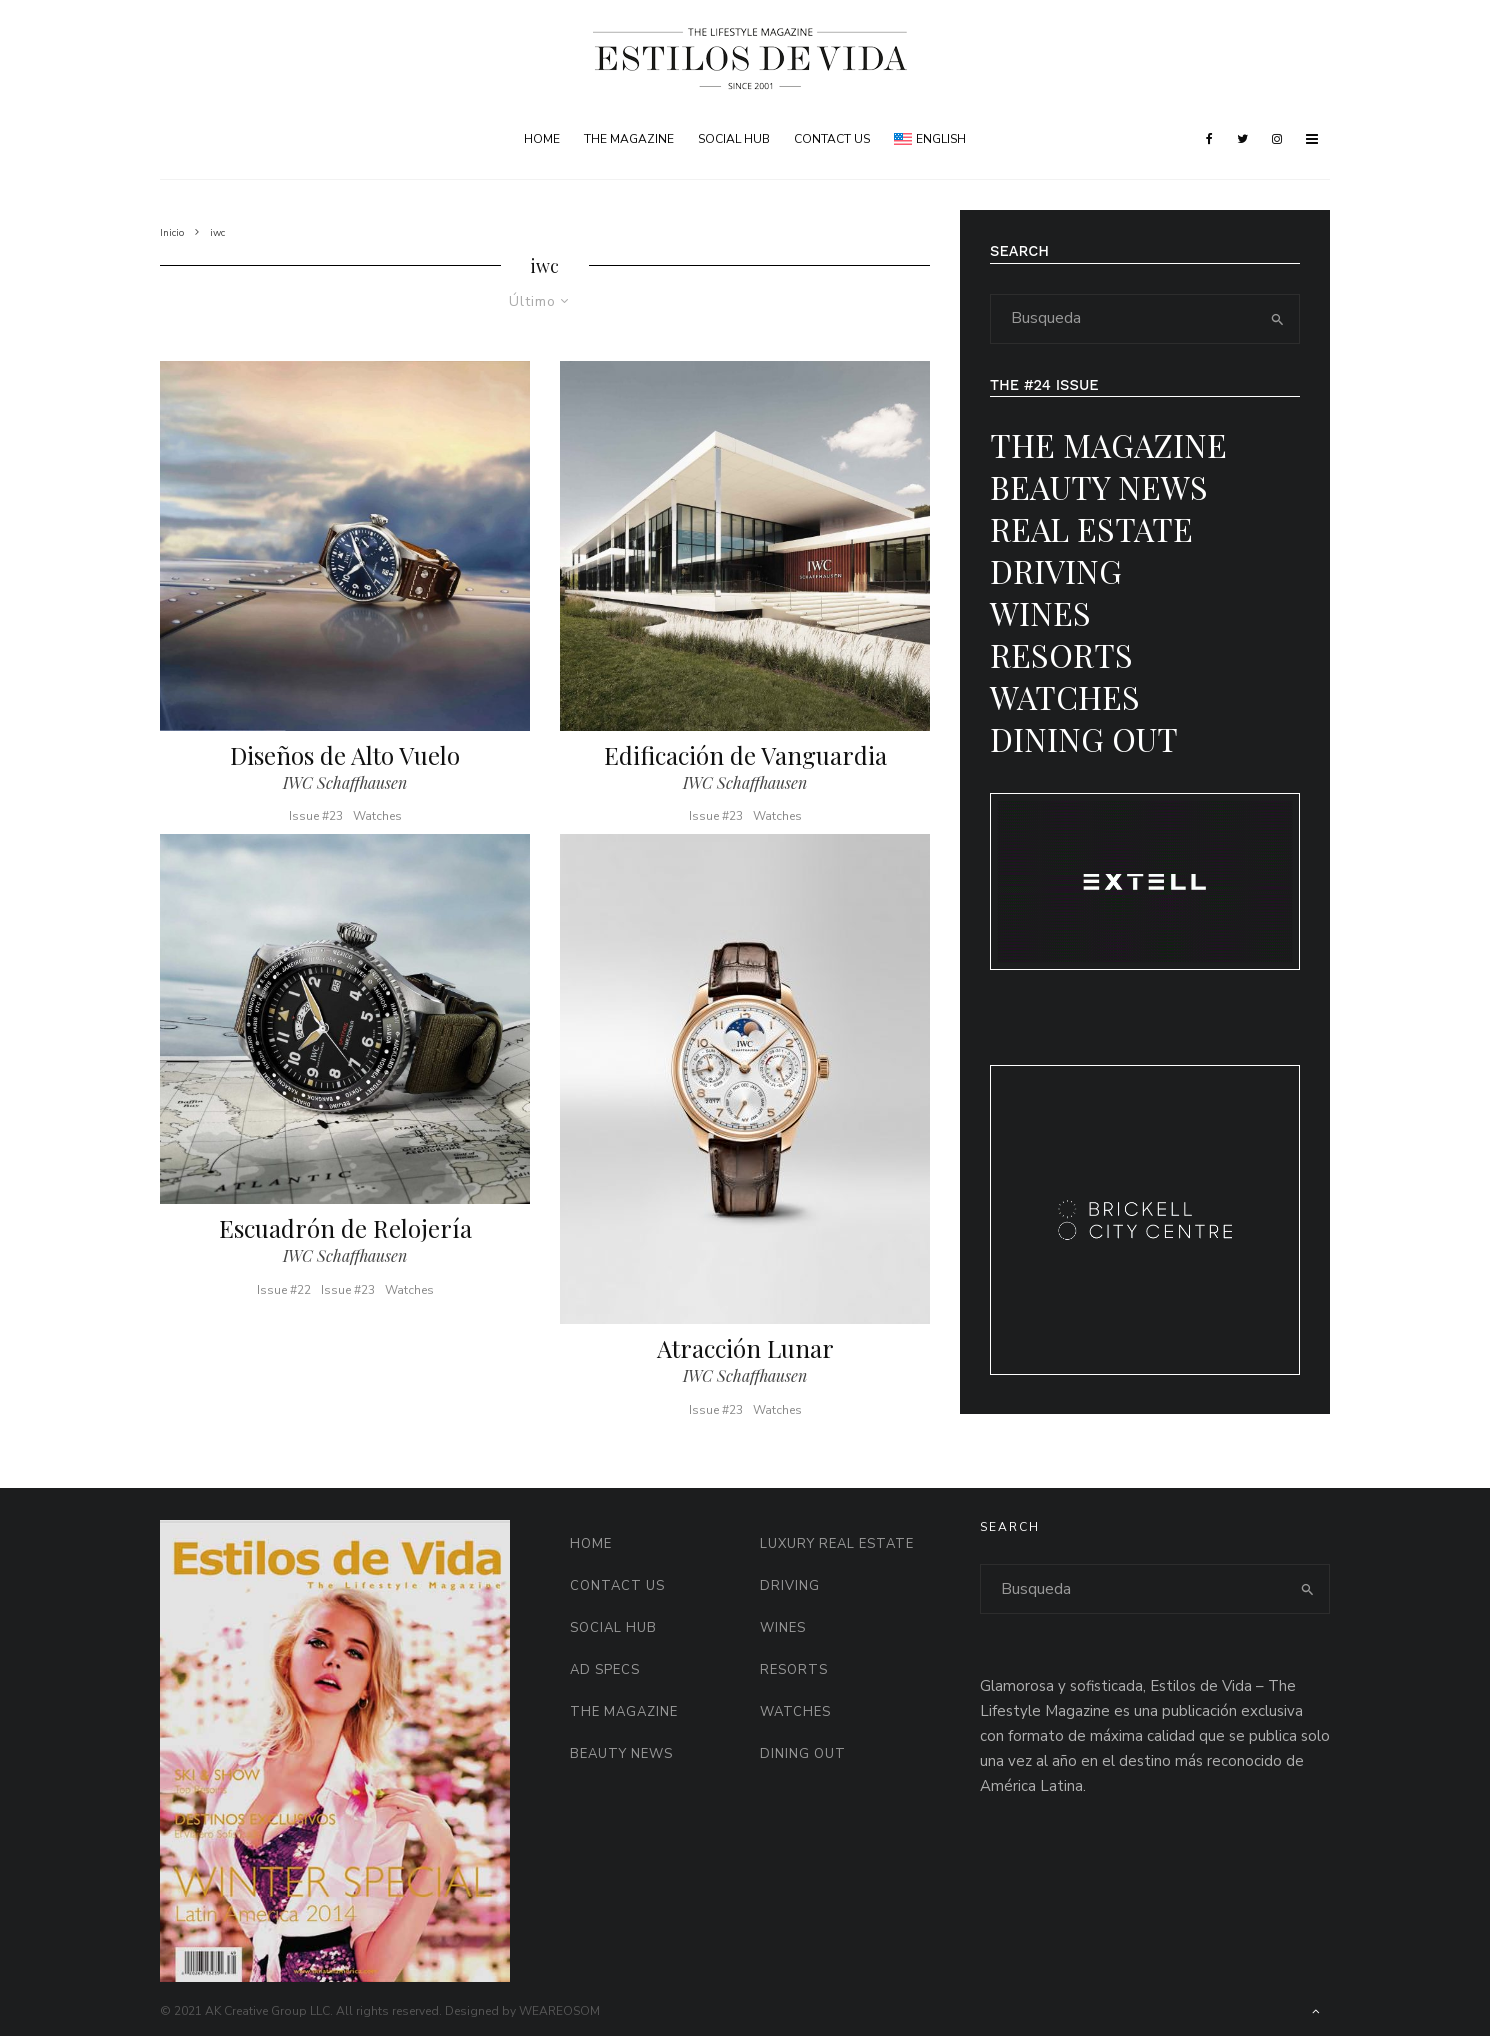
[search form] (1124, 319)
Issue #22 (284, 1297)
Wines (1040, 612)
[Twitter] (1242, 139)
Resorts (1061, 654)
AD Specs (605, 1670)
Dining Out (1084, 738)
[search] (1278, 319)
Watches (377, 816)
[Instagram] (1277, 139)
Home (542, 139)
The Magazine (629, 139)
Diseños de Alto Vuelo (345, 755)
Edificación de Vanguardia (745, 755)
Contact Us (832, 139)
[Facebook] (1209, 139)
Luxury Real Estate (837, 1544)
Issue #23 (316, 816)
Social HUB (734, 139)
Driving (1056, 570)
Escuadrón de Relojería (345, 1235)
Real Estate (1091, 528)
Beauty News (1099, 486)
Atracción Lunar (745, 1355)
